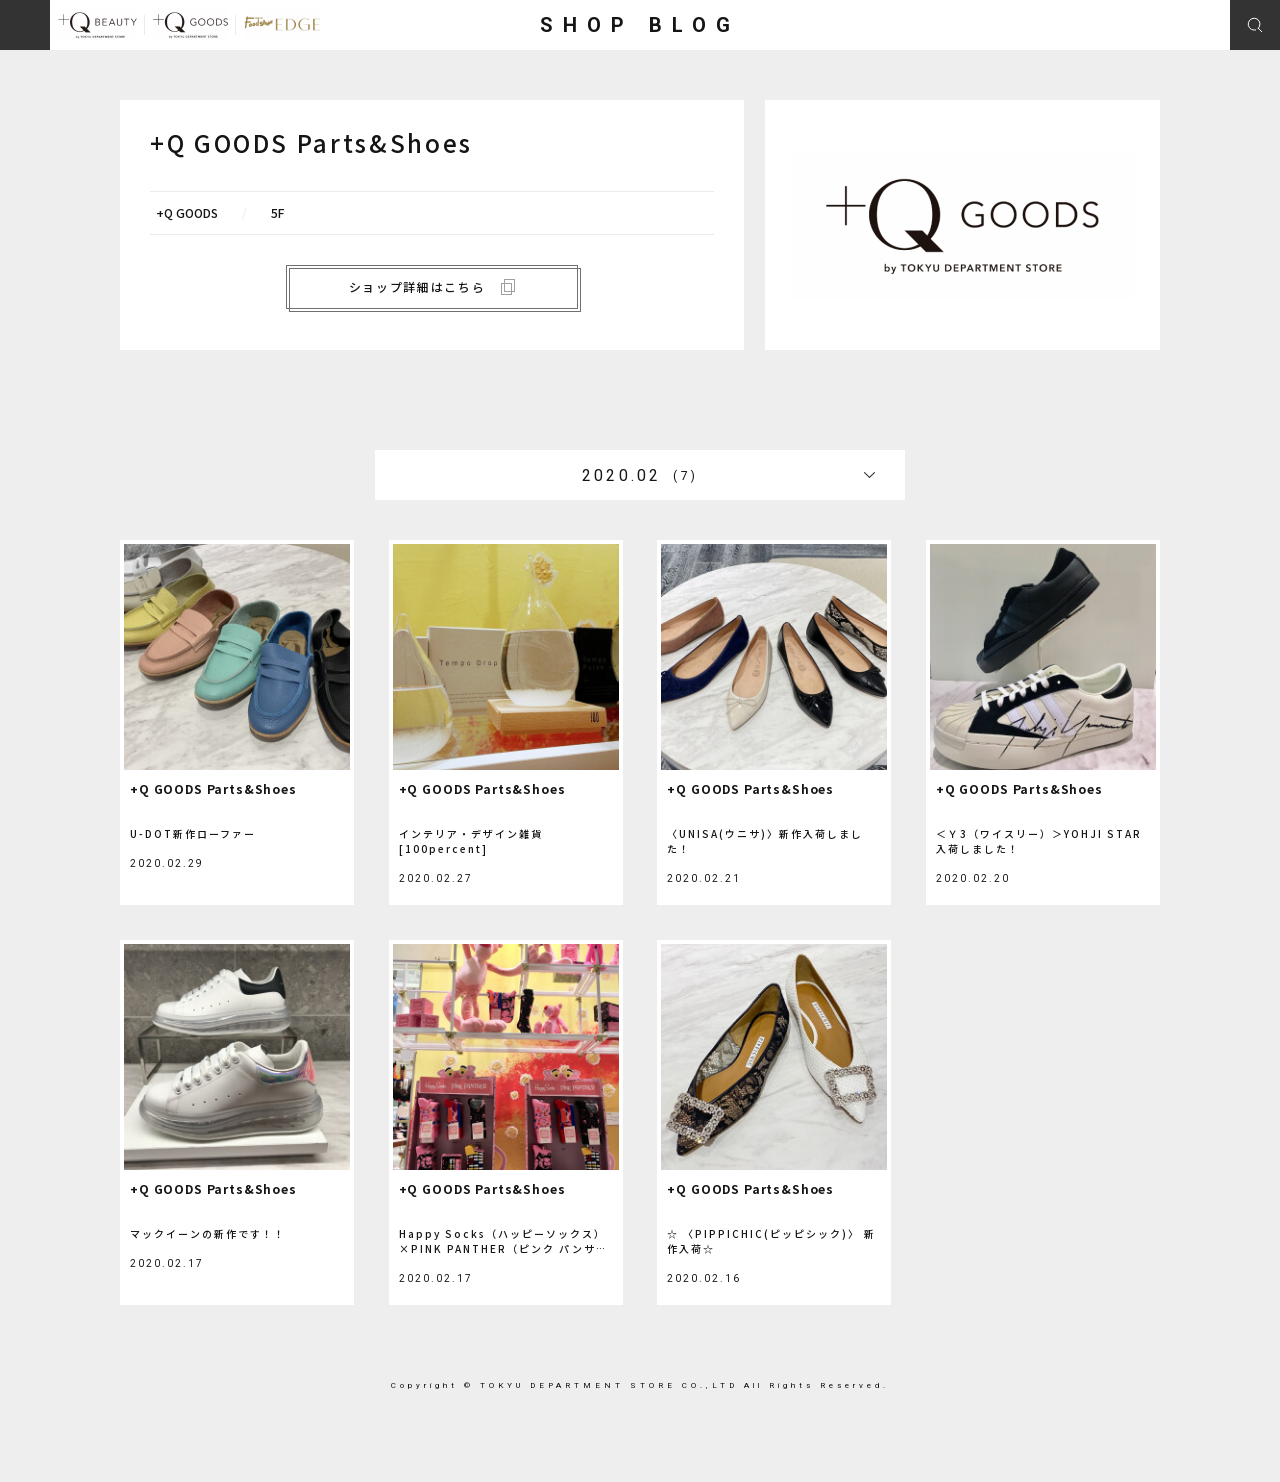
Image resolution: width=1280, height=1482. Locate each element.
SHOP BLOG (640, 25)
